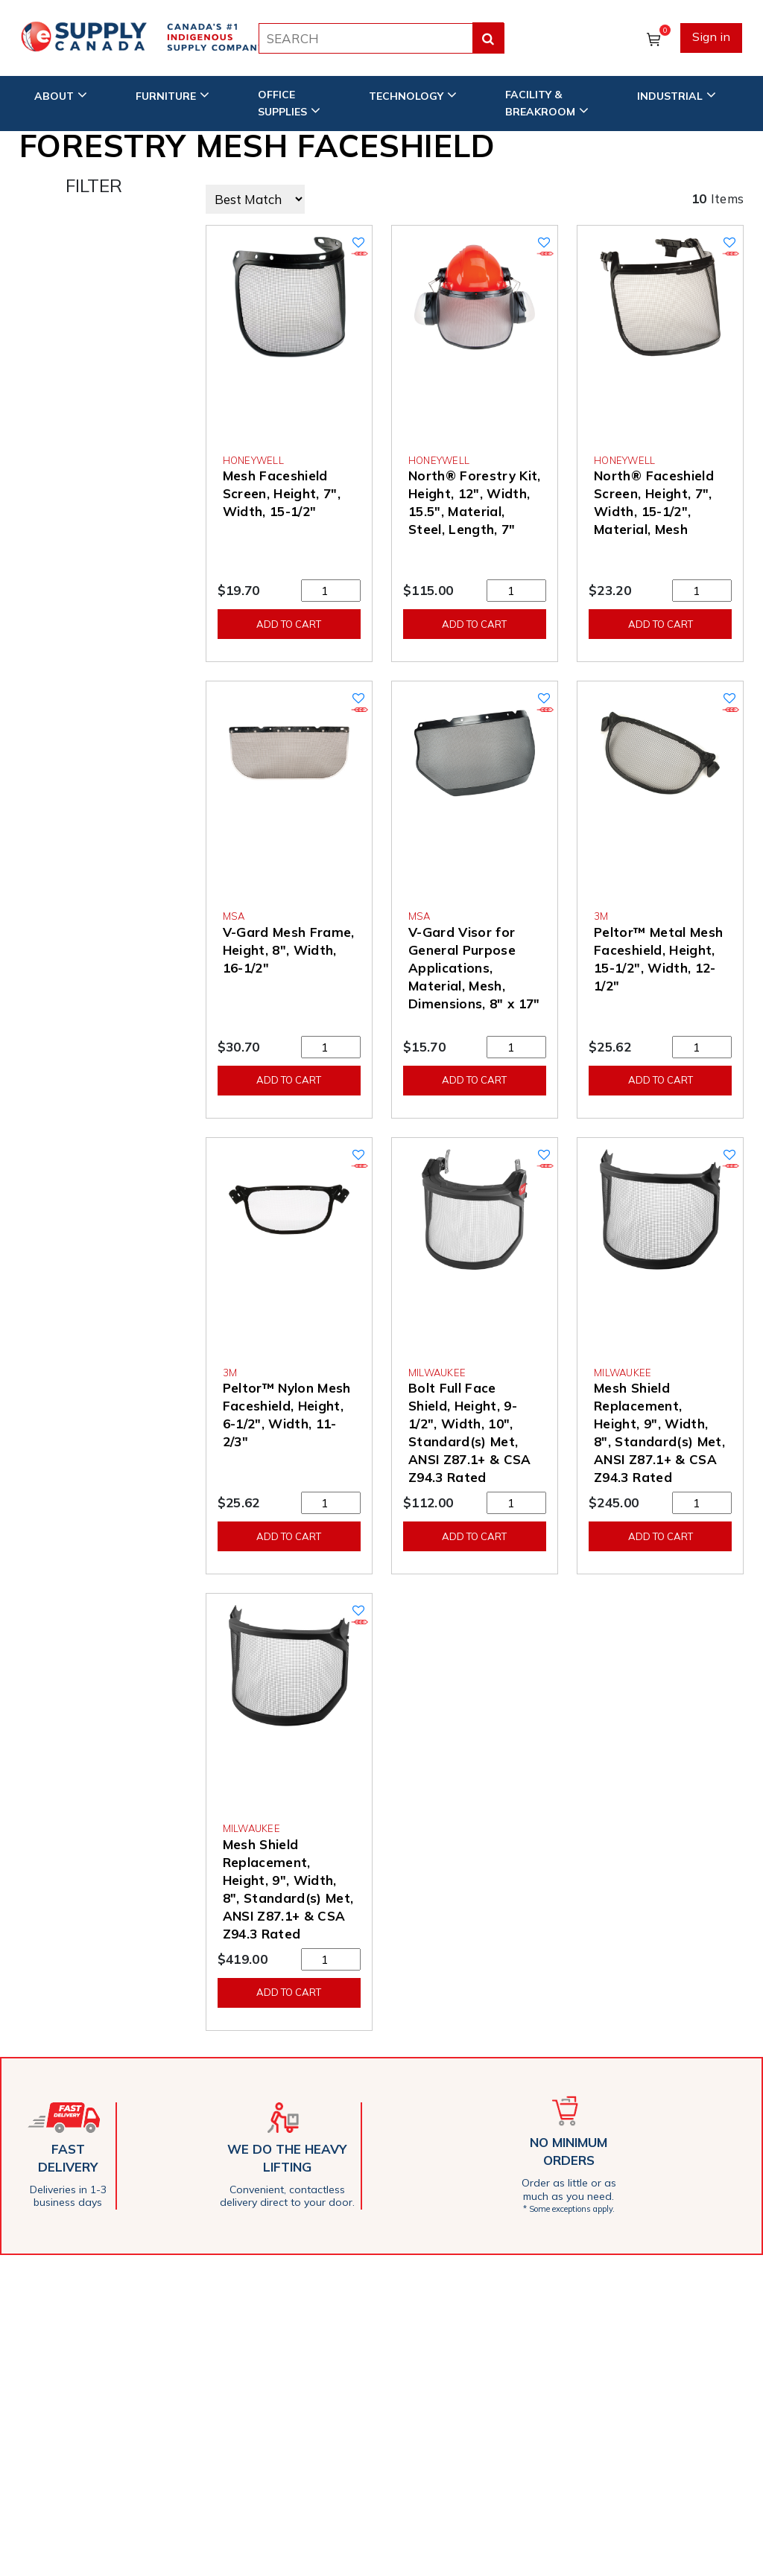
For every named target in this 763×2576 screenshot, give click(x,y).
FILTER (94, 185)
